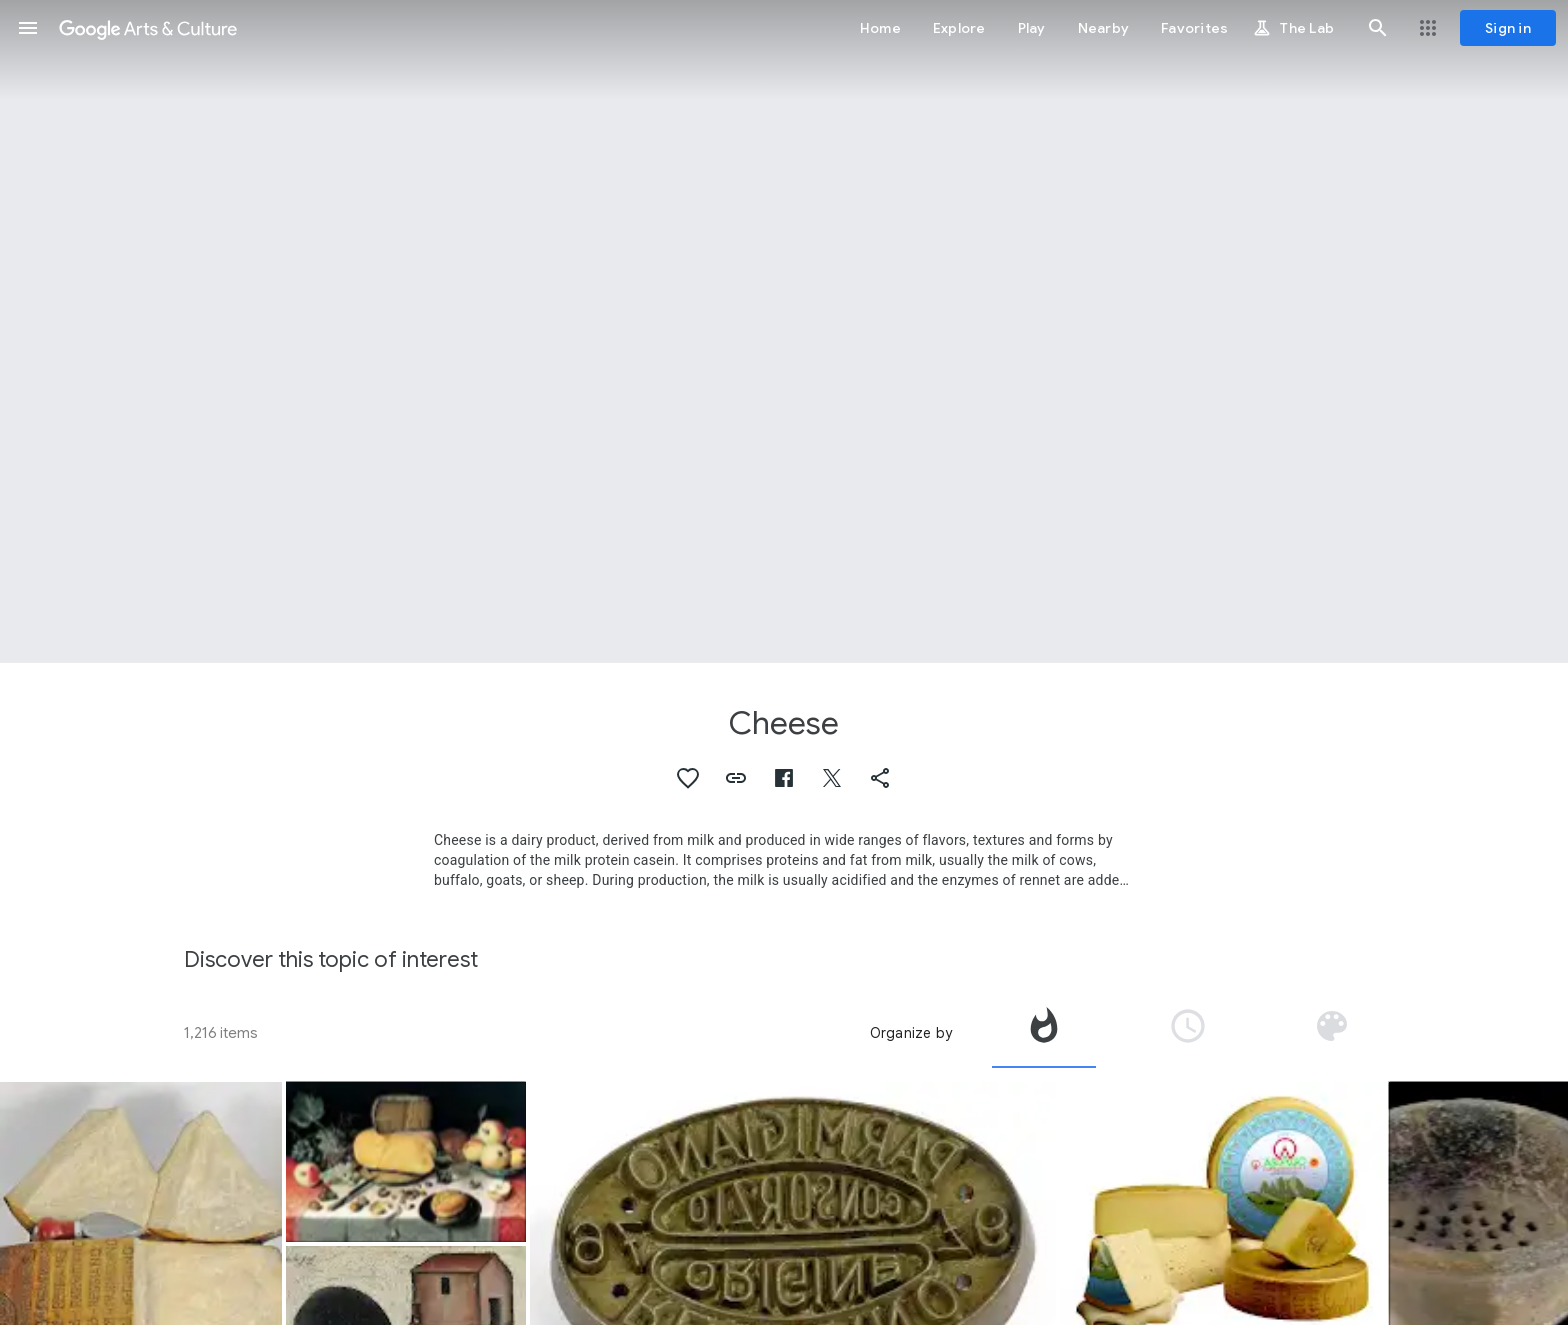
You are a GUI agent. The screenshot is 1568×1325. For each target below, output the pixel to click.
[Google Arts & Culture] (148, 28)
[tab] (1044, 1033)
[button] (28, 28)
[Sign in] (1508, 28)
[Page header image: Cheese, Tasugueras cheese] (784, 331)
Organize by (911, 1033)
